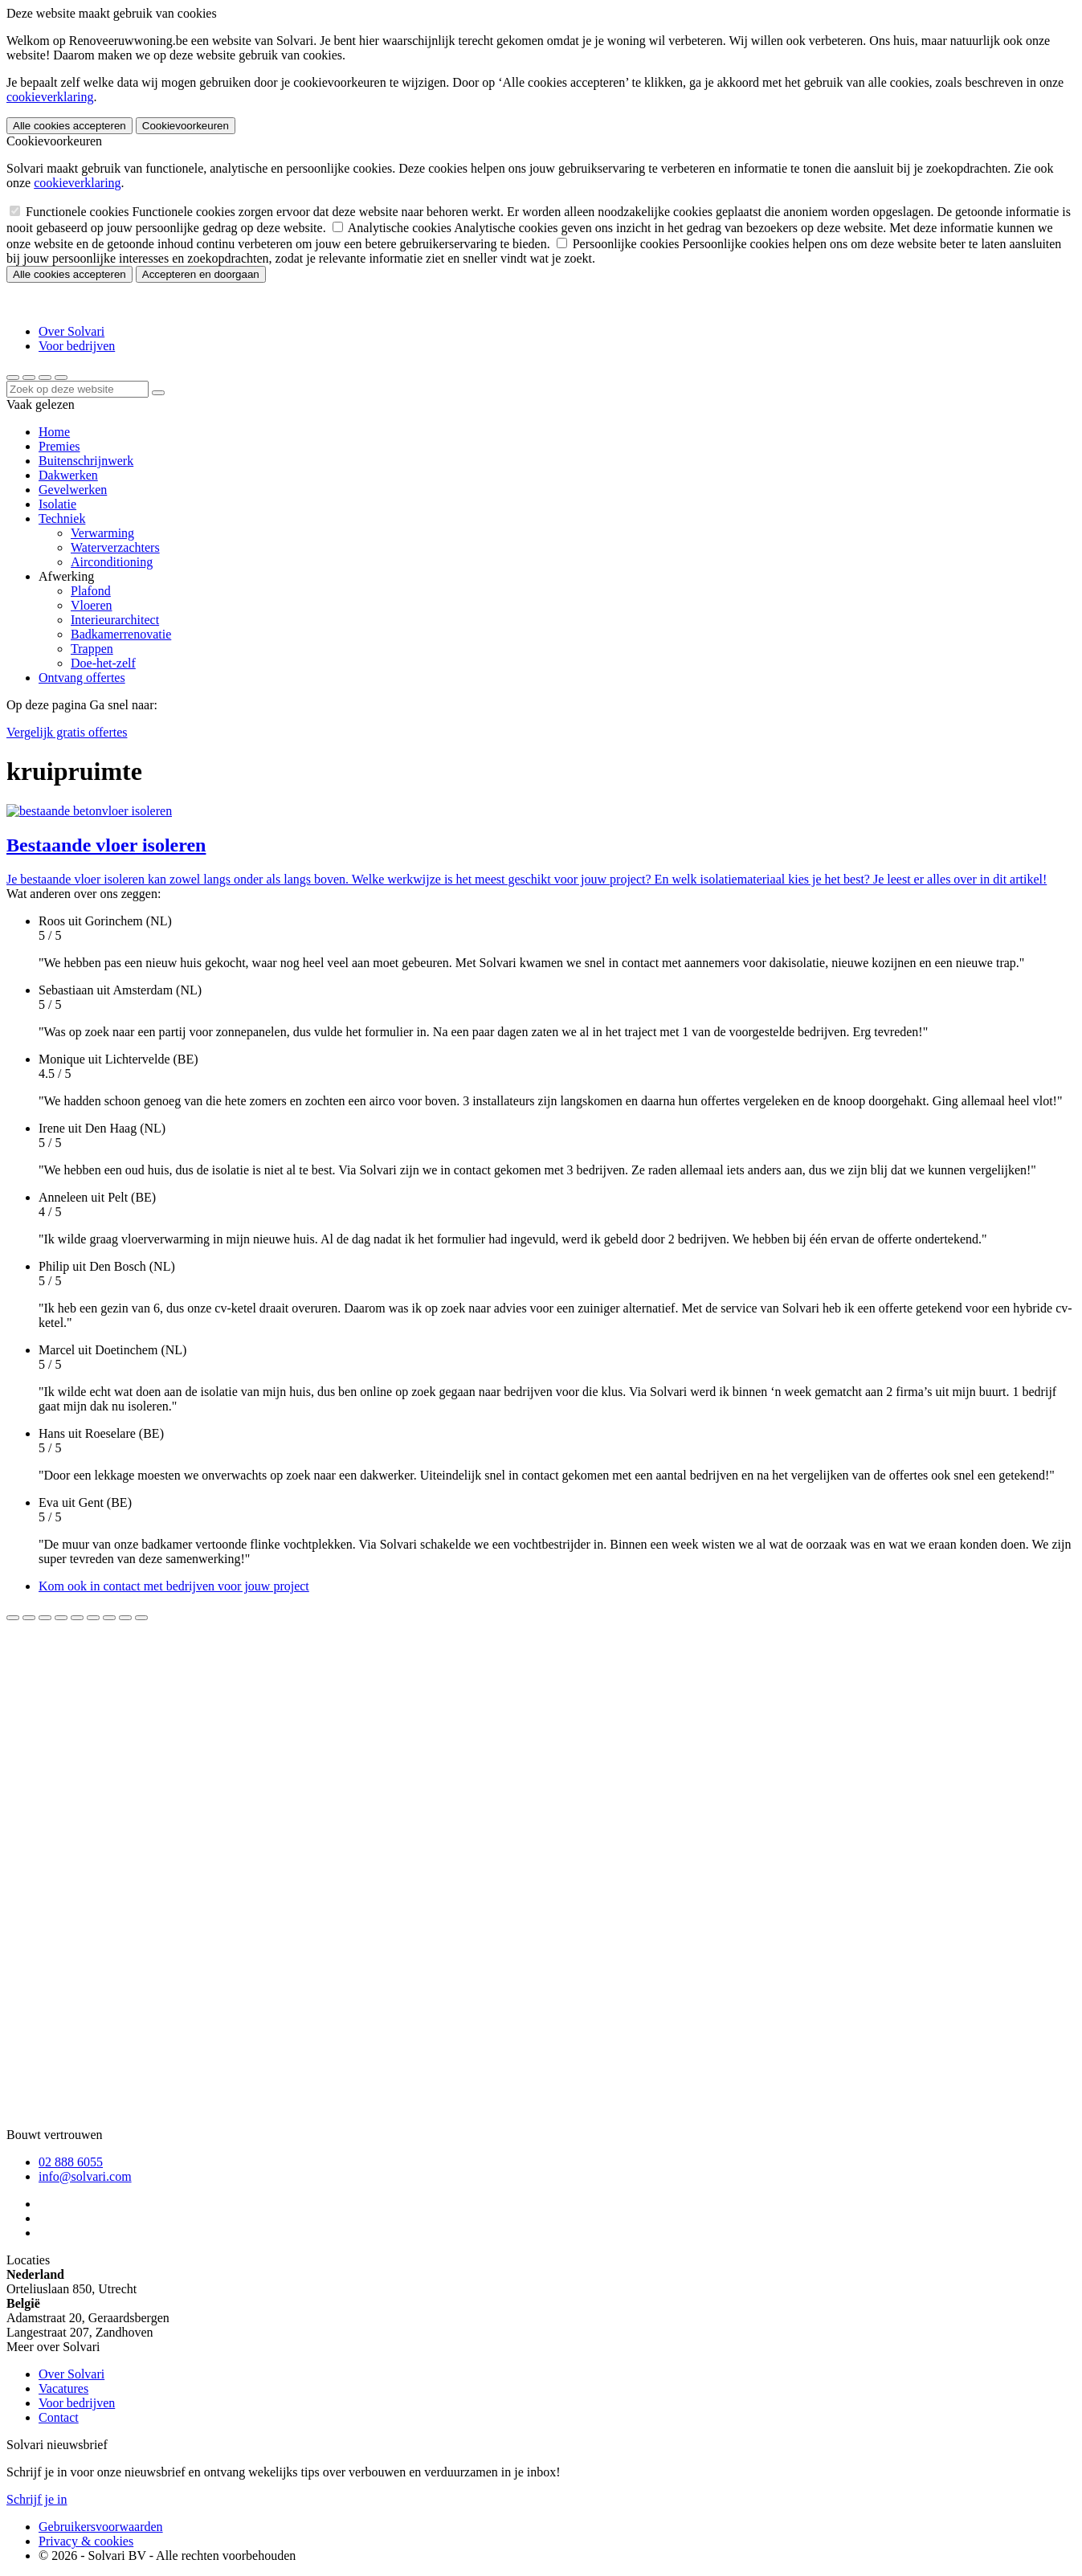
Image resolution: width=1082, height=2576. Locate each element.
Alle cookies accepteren (69, 126)
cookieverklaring (49, 97)
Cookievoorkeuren (185, 126)
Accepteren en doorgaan (200, 274)
